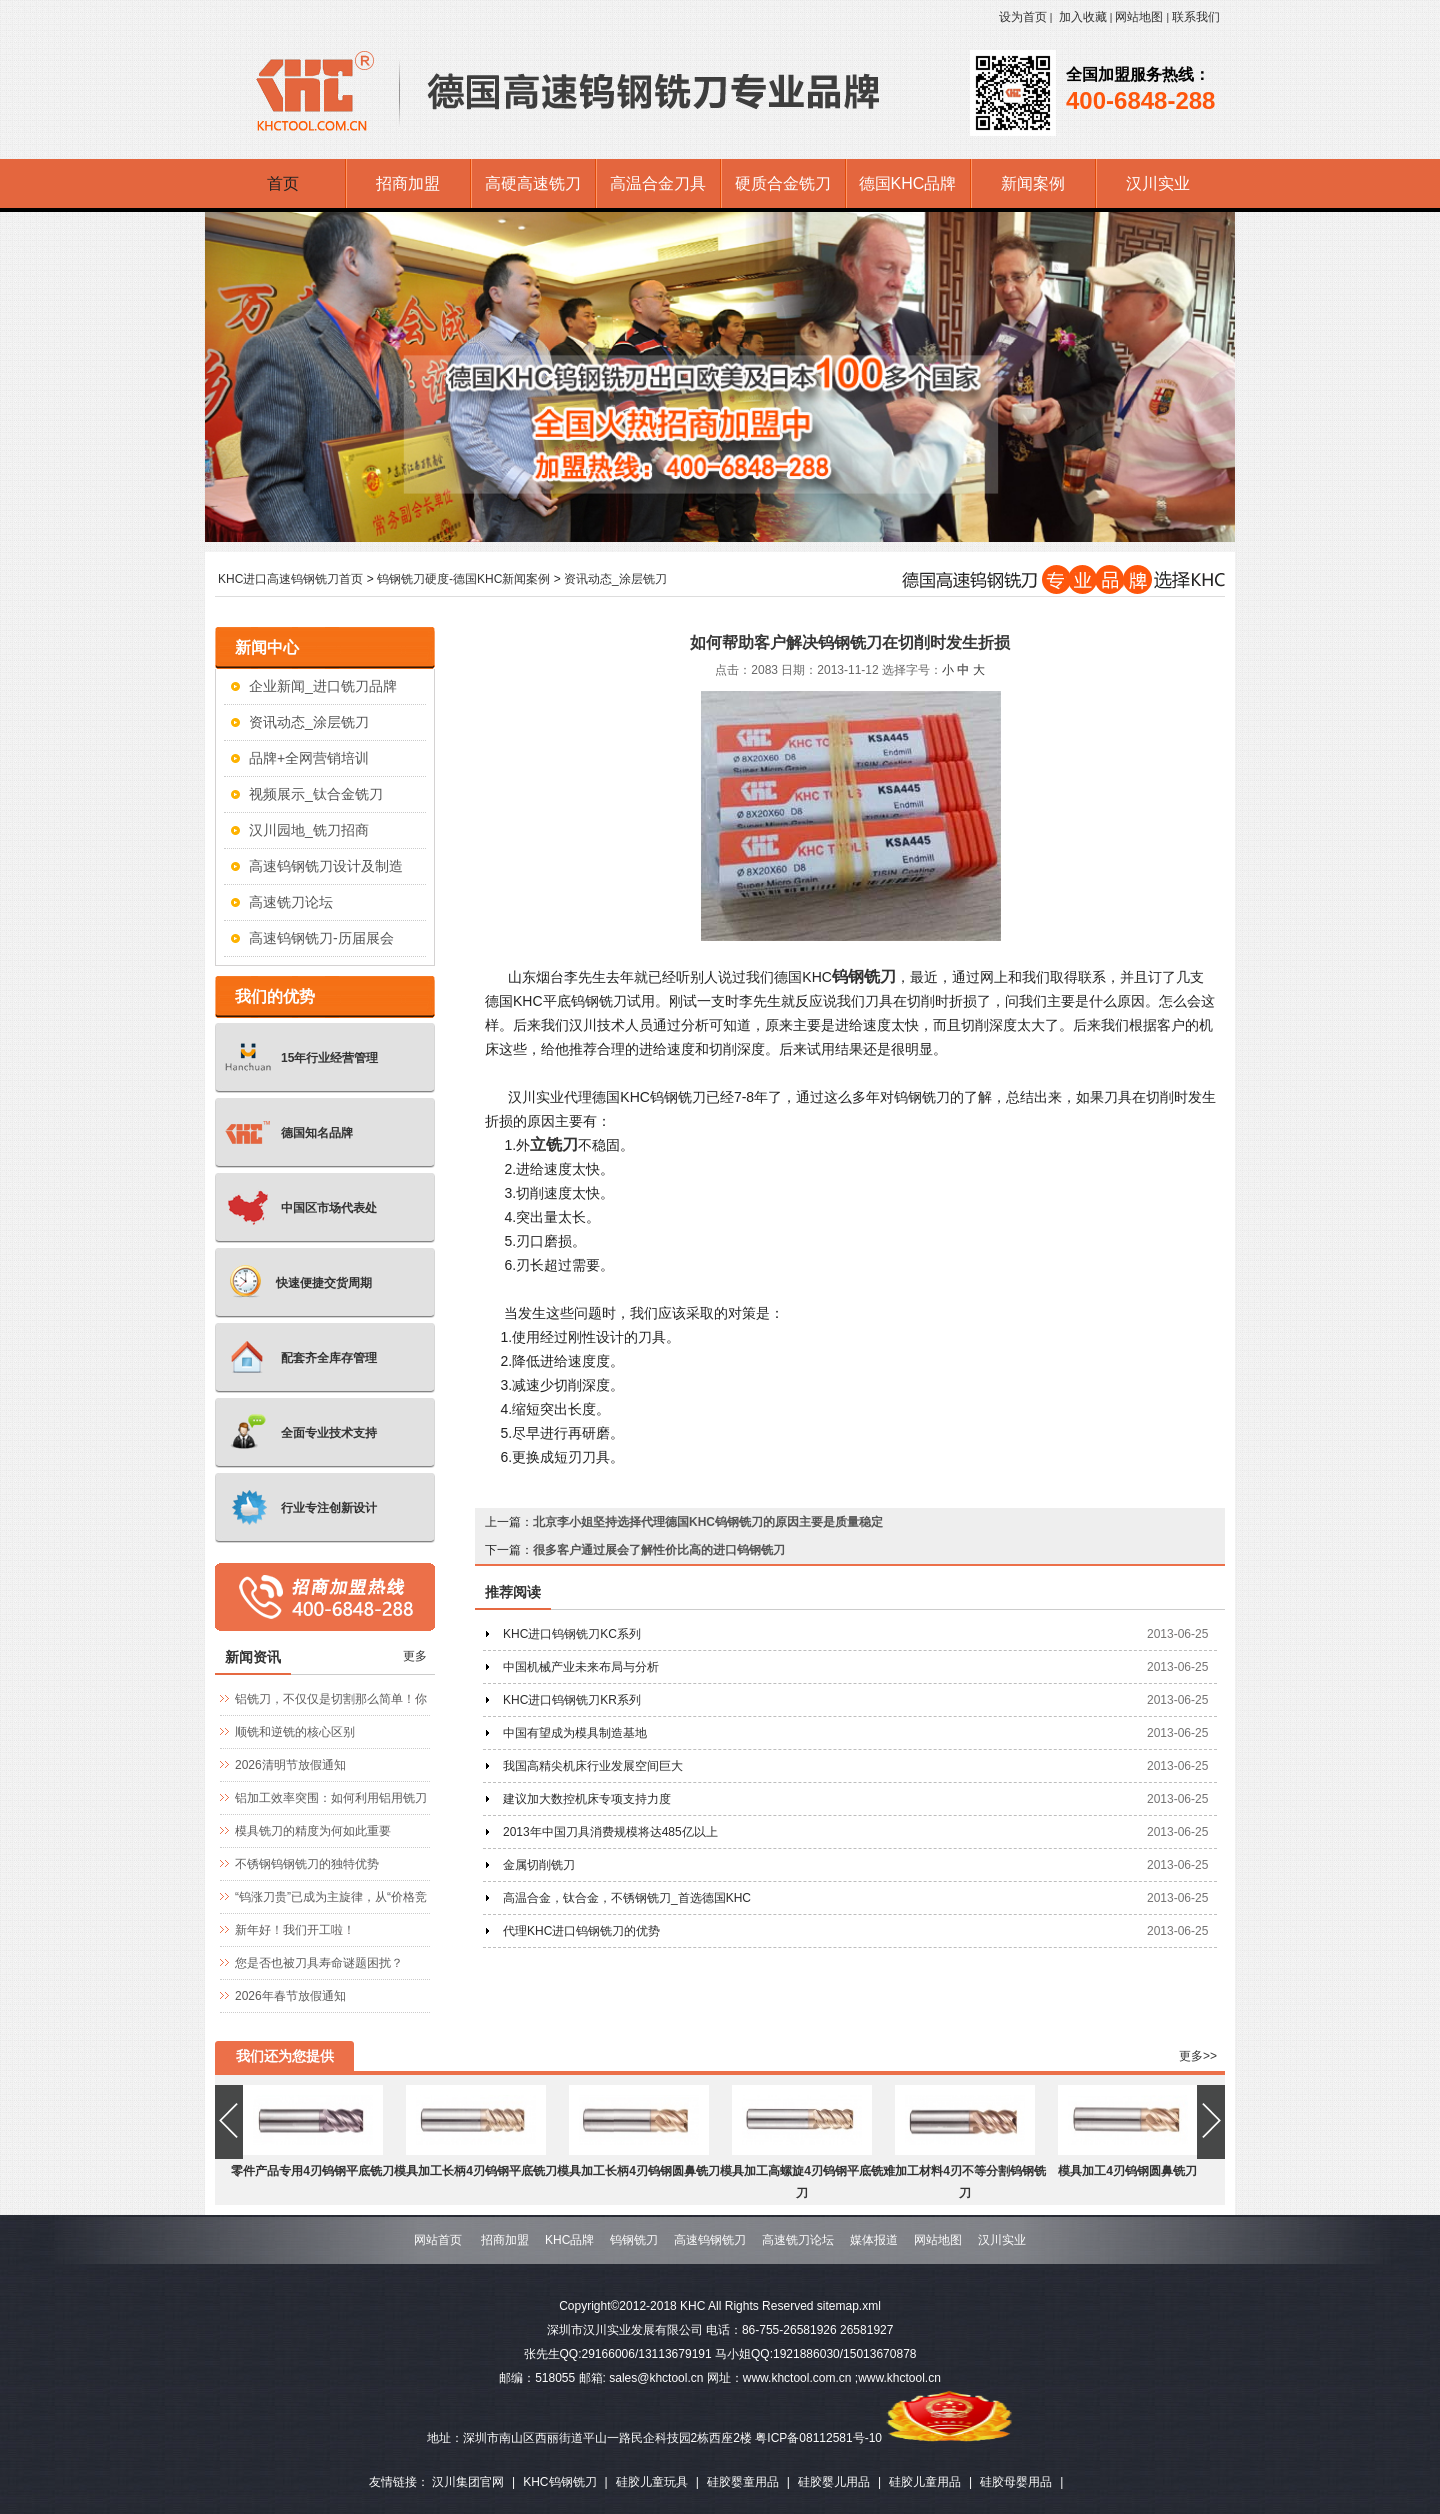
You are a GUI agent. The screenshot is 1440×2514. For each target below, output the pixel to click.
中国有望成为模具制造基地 (575, 1733)
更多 (415, 1656)
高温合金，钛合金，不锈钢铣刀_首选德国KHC (627, 1898)
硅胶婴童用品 (743, 2482)
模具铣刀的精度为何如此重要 (313, 1831)
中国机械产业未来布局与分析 (581, 1667)
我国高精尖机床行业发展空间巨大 (593, 1766)
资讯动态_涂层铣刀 (615, 579)
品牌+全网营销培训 (309, 758)
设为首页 (1023, 17)
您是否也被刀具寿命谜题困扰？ (319, 1963)
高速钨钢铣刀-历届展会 (321, 938)
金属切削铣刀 (539, 1865)
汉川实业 (1002, 2240)
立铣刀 (554, 1144)
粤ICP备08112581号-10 (818, 2438)
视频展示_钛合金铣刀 (316, 794)
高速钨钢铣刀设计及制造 (326, 866)
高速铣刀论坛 (291, 902)
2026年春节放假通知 (290, 1996)
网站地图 (1139, 17)
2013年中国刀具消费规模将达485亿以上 (610, 1832)
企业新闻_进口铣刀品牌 (323, 686)
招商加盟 (505, 2240)
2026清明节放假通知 (290, 1765)
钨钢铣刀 (864, 976)
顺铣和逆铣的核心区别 (295, 1732)
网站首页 (438, 2240)
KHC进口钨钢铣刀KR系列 (572, 1700)
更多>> (1198, 2056)
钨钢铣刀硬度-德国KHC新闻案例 (463, 579)
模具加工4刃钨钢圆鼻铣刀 (1127, 2171)
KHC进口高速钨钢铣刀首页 (290, 579)
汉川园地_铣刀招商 (309, 830)
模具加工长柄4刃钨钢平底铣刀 (475, 2171)
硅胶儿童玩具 (652, 2482)
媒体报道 (874, 2240)
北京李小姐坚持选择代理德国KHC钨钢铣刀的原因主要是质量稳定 (708, 1522)
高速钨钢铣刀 (710, 2240)
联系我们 (1196, 17)
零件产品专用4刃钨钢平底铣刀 (312, 2171)
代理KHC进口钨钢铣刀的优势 (581, 1931)
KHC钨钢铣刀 (559, 2482)
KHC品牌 (569, 2240)
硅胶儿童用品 (925, 2482)
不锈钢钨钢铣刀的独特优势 (307, 1864)
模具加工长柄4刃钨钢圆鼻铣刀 (638, 2171)
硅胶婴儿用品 (834, 2482)
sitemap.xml (849, 2306)
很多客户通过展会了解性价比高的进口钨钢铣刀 (659, 1550)
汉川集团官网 (468, 2482)
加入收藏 (1083, 17)
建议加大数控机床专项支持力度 (587, 1799)
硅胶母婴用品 (1016, 2482)
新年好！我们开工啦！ (295, 1930)
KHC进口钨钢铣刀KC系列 (572, 1634)
